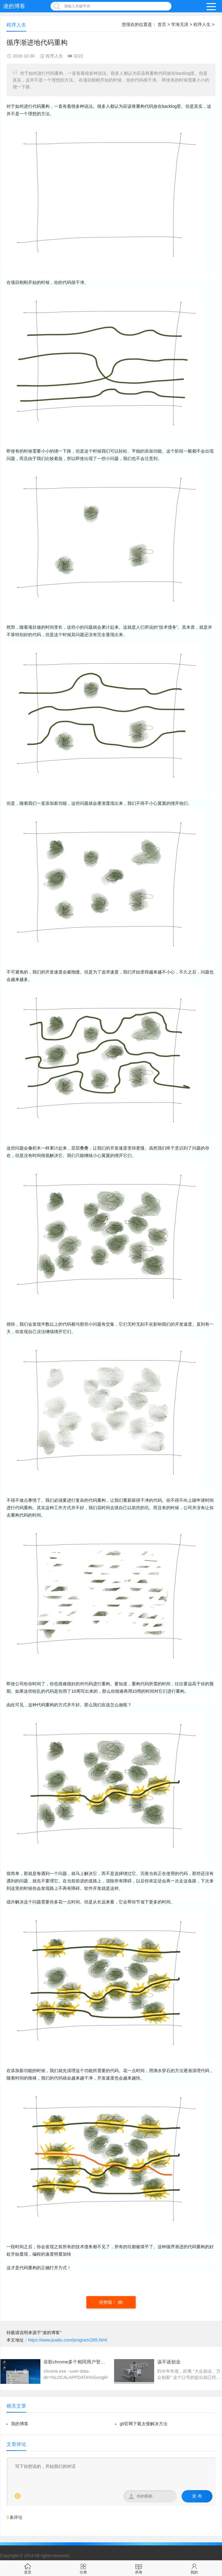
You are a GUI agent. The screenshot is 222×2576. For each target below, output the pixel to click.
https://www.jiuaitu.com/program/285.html (67, 2339)
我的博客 (19, 2423)
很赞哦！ (108, 2302)
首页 (162, 24)
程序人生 (202, 24)
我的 (194, 2568)
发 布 (197, 2496)
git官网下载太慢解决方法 (144, 2423)
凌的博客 (14, 6)
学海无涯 (179, 24)
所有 (138, 2568)
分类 (83, 2568)
